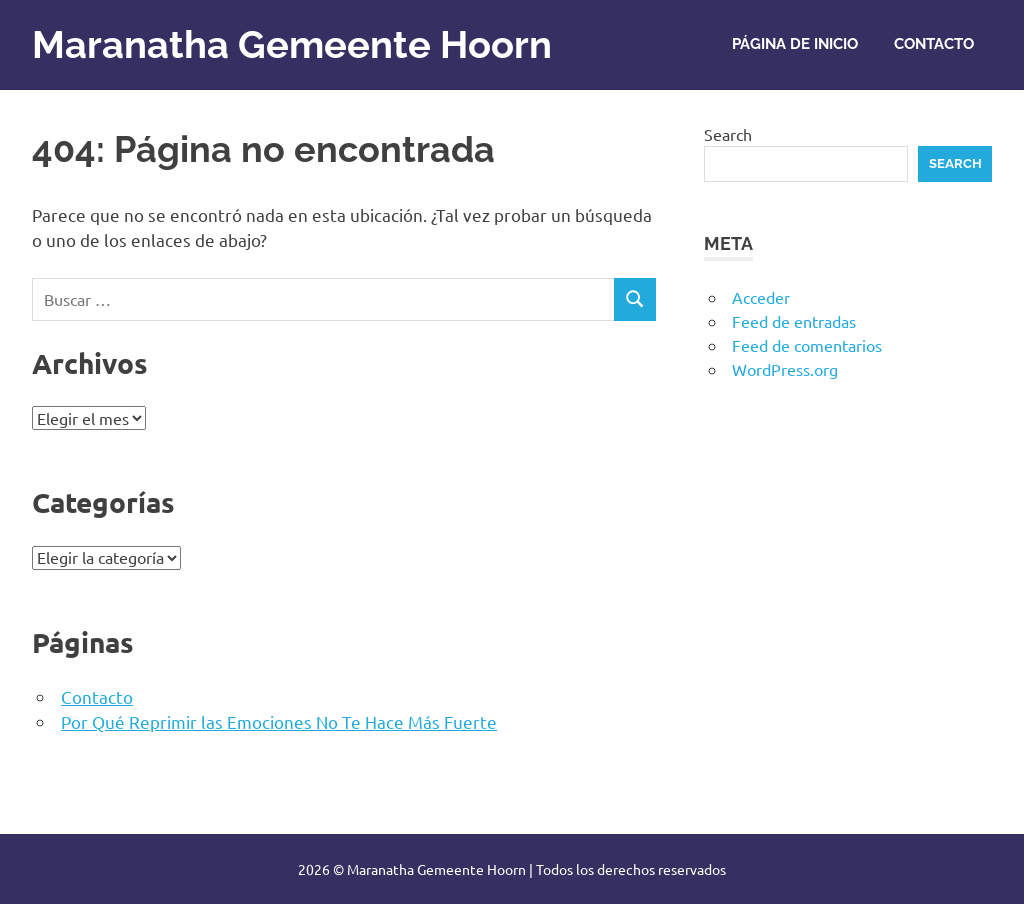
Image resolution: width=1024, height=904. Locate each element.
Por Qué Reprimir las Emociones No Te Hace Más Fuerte (279, 721)
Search (728, 134)
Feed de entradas (794, 321)
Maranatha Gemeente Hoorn (292, 44)
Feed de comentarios (807, 345)
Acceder (761, 297)
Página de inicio (795, 44)
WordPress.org (785, 369)
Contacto (934, 44)
